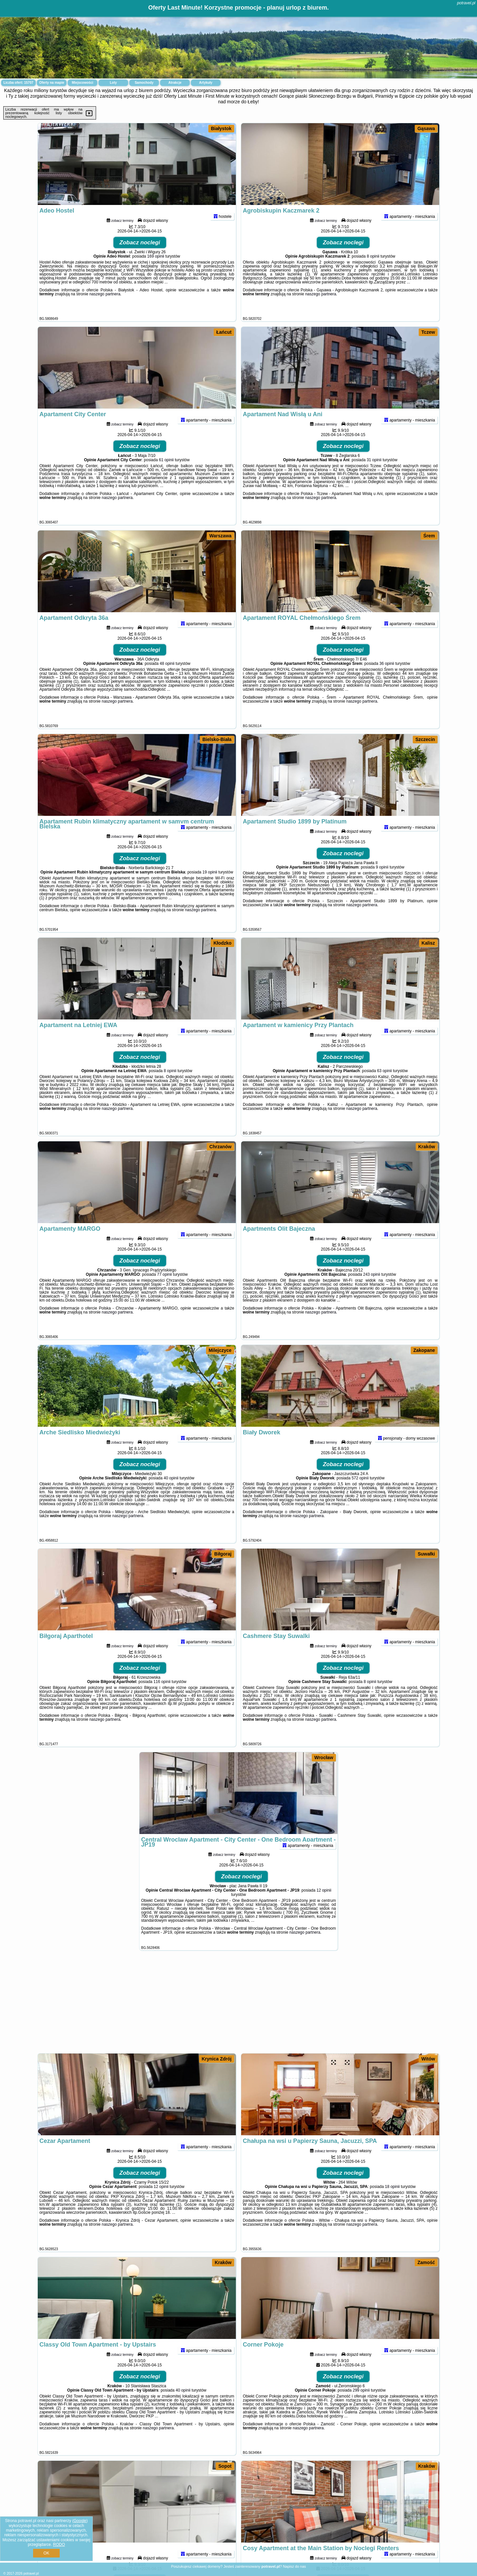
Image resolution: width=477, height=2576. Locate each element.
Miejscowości (82, 82)
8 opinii (373, 273)
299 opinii (361, 2407)
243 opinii (371, 1291)
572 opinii (359, 1495)
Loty (113, 82)
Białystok (221, 128)
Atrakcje (174, 82)
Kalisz (428, 943)
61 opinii (166, 477)
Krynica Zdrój (217, 2058)
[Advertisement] (238, 2005)
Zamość (426, 2262)
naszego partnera (104, 311)
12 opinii (323, 1907)
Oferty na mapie (51, 82)
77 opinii (164, 1291)
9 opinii (382, 884)
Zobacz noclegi (140, 260)
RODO (59, 2544)
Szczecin (425, 739)
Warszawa (220, 535)
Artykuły (205, 82)
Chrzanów (220, 1146)
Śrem (429, 535)
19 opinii (209, 889)
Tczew (428, 332)
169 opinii (155, 273)
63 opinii (384, 1088)
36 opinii (386, 680)
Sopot (225, 2466)
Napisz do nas (294, 2566)
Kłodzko (222, 943)
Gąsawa (426, 128)
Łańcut (224, 332)
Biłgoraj (223, 1554)
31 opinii (374, 477)
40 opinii (171, 1495)
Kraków (426, 1146)
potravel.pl (466, 3)
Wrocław (323, 1757)
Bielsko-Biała (217, 739)
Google (80, 2520)
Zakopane (424, 1350)
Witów (428, 2058)
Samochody (144, 82)
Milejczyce (220, 1350)
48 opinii (167, 680)
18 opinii (392, 2204)
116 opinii (161, 1699)
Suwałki (426, 1554)
